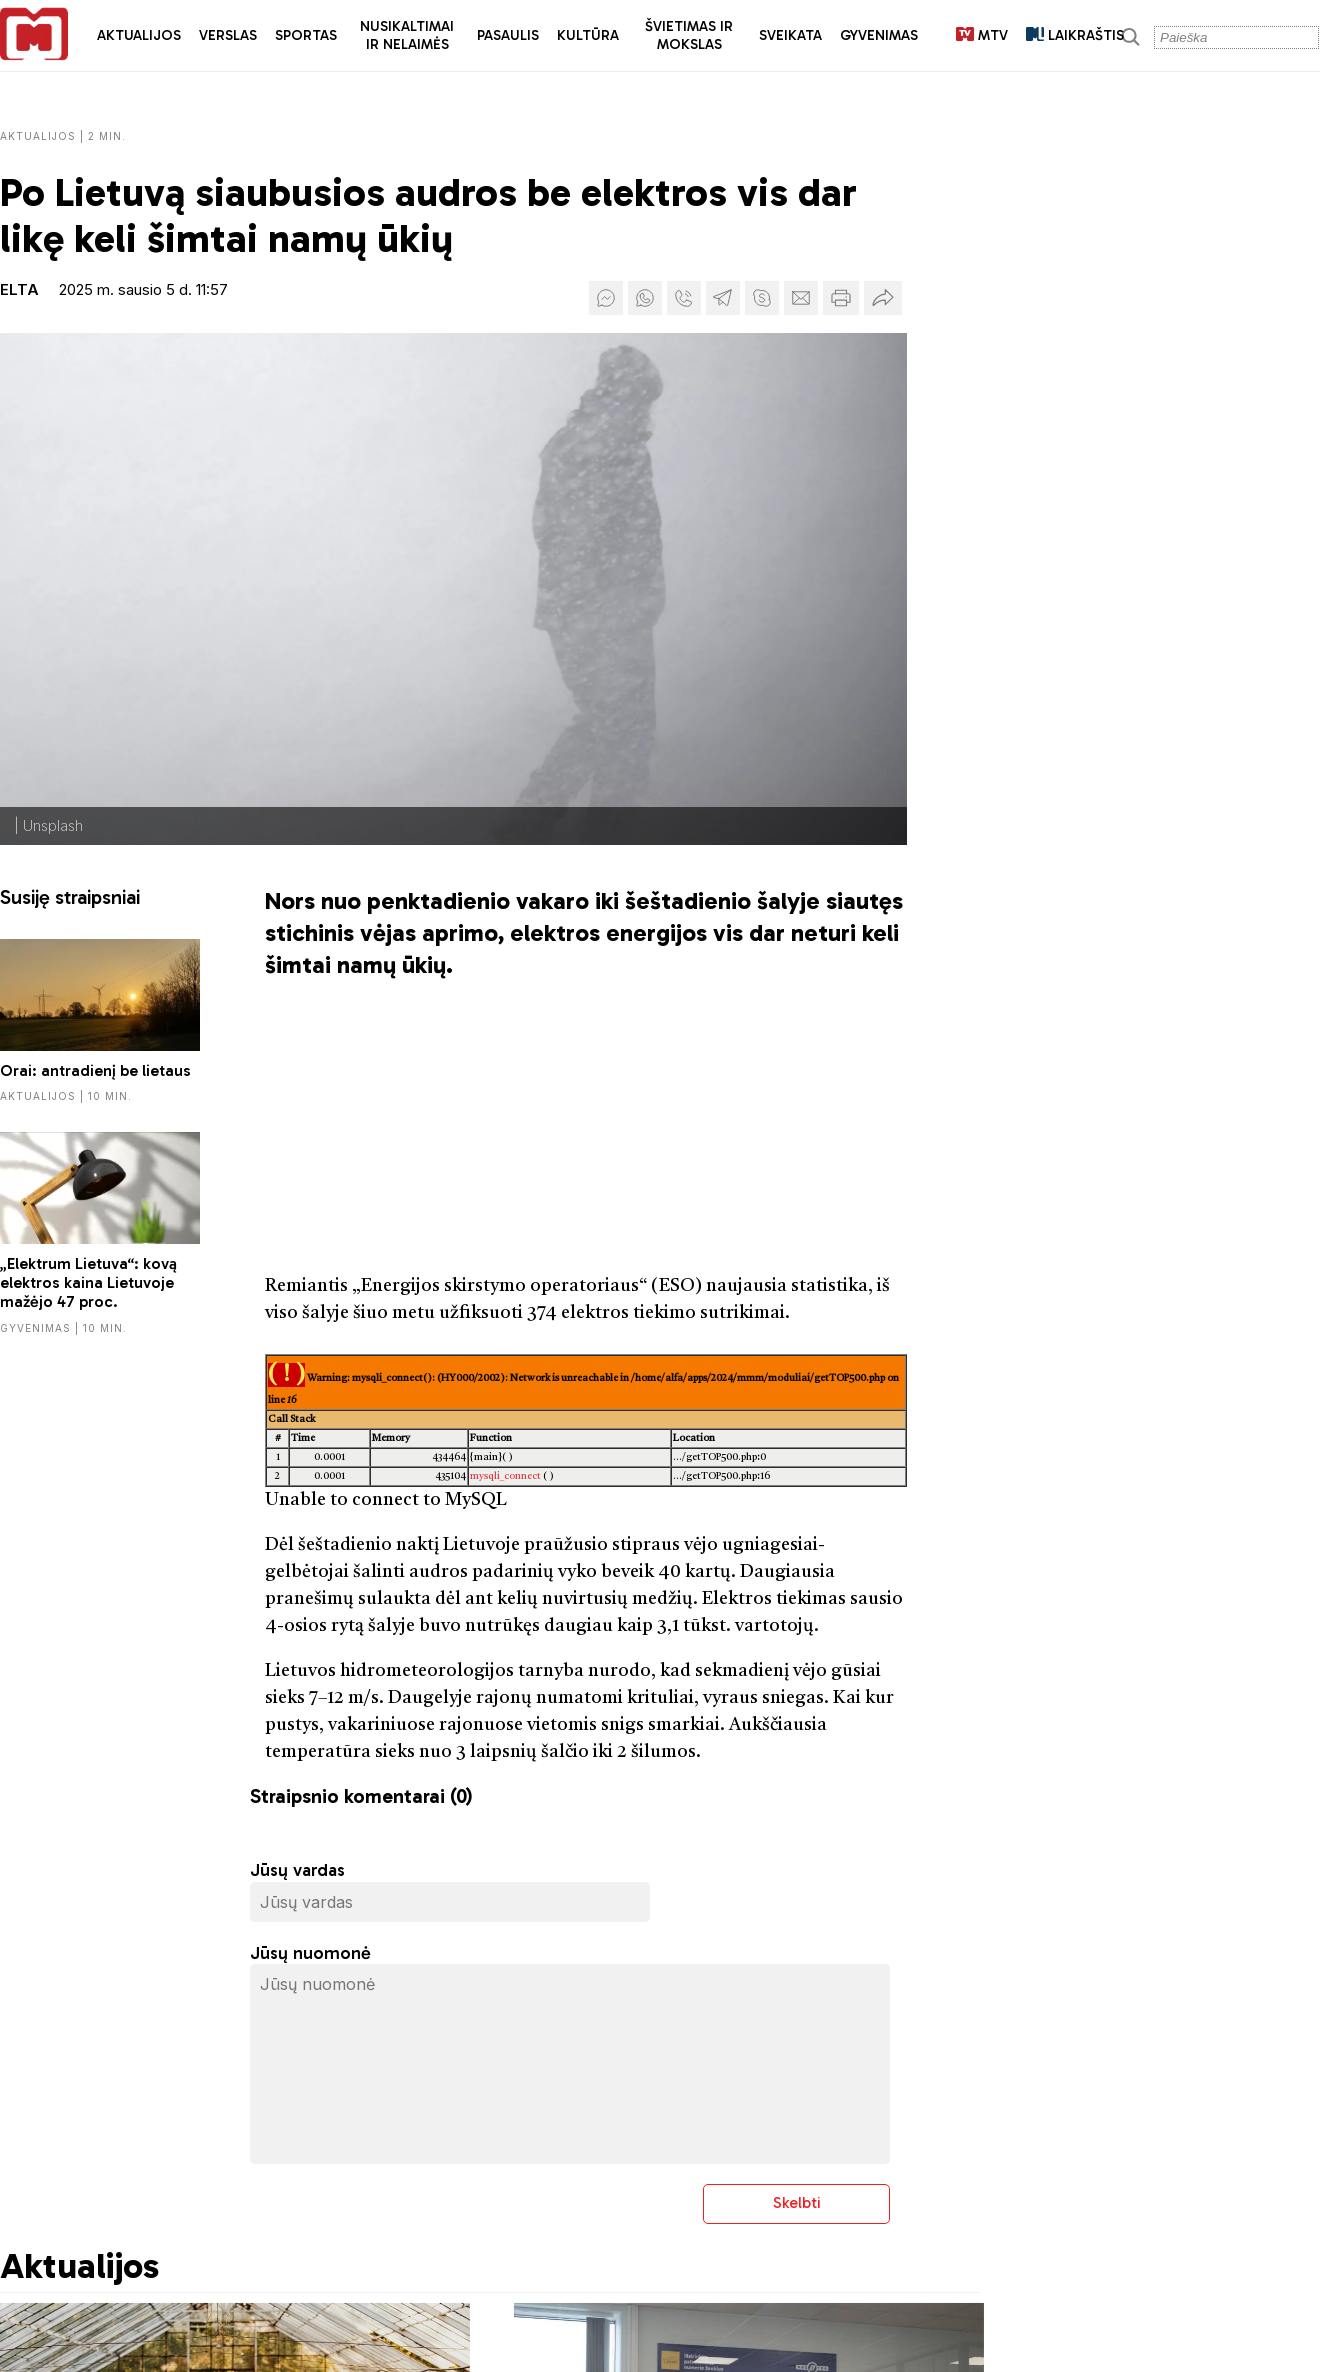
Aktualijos (139, 35)
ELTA (19, 289)
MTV (982, 35)
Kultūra (588, 35)
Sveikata (790, 35)
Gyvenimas (879, 35)
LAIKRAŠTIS (1075, 35)
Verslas (228, 35)
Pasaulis (508, 35)
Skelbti (797, 2202)
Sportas (306, 35)
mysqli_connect (505, 1476)
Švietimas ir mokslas (689, 35)
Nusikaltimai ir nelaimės (407, 35)
